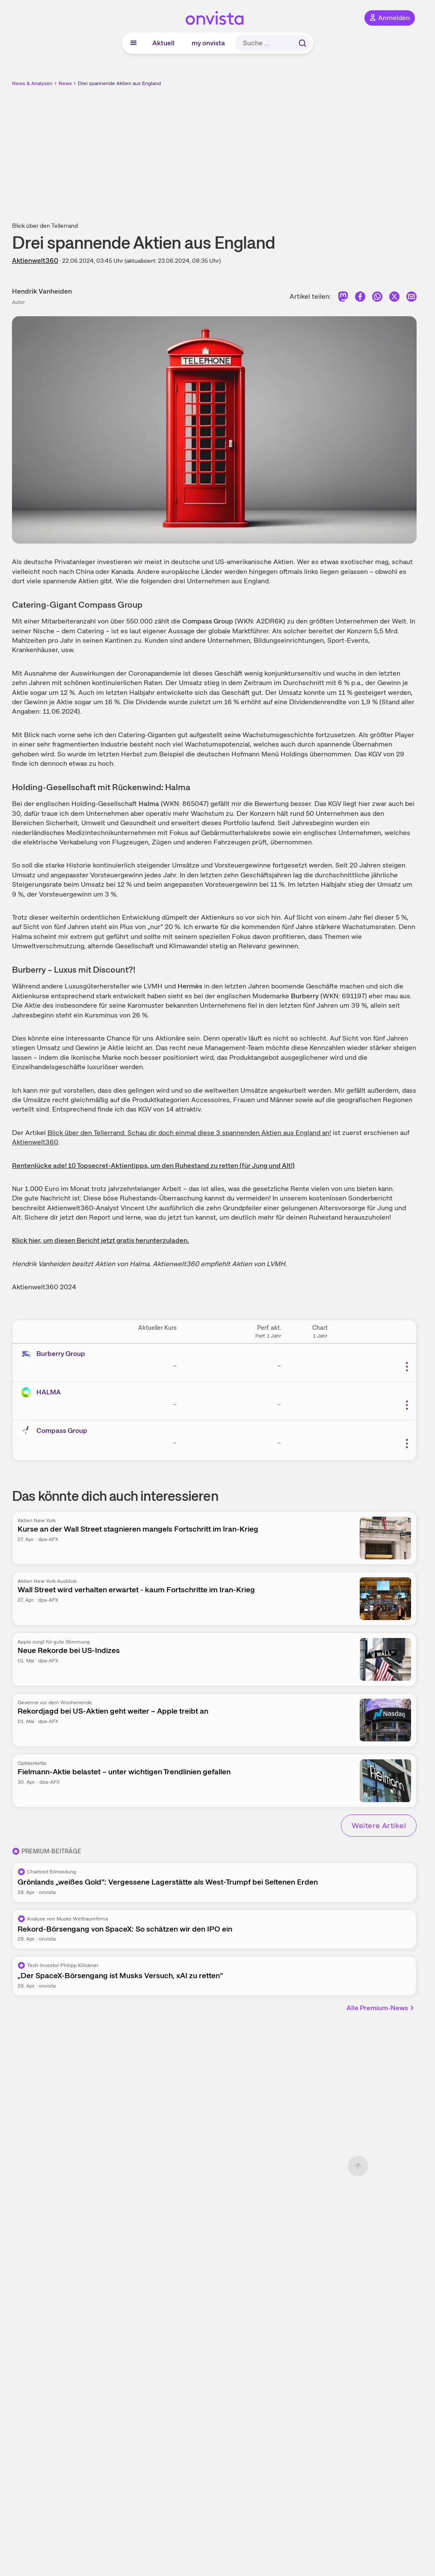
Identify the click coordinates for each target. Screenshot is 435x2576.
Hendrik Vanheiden (42, 291)
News (65, 83)
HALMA (48, 1392)
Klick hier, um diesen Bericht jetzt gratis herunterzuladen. (100, 1240)
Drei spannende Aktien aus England (119, 83)
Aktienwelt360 (35, 260)
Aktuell (163, 42)
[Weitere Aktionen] (407, 1367)
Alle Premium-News (380, 2007)
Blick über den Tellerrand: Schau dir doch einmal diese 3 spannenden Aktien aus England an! (189, 1132)
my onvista (208, 42)
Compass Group (61, 1430)
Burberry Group (60, 1353)
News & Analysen (32, 83)
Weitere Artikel (379, 1825)
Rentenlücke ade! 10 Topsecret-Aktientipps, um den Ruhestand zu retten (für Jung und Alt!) (153, 1165)
